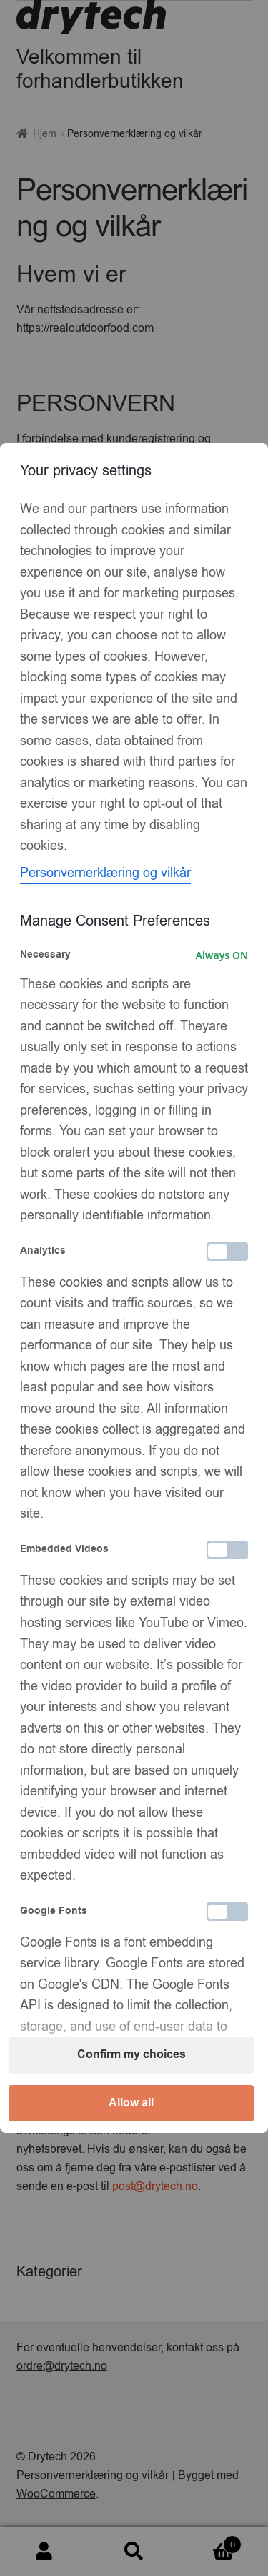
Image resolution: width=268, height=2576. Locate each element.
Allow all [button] (131, 2103)
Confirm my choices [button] (131, 2054)
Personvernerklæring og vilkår (105, 872)
